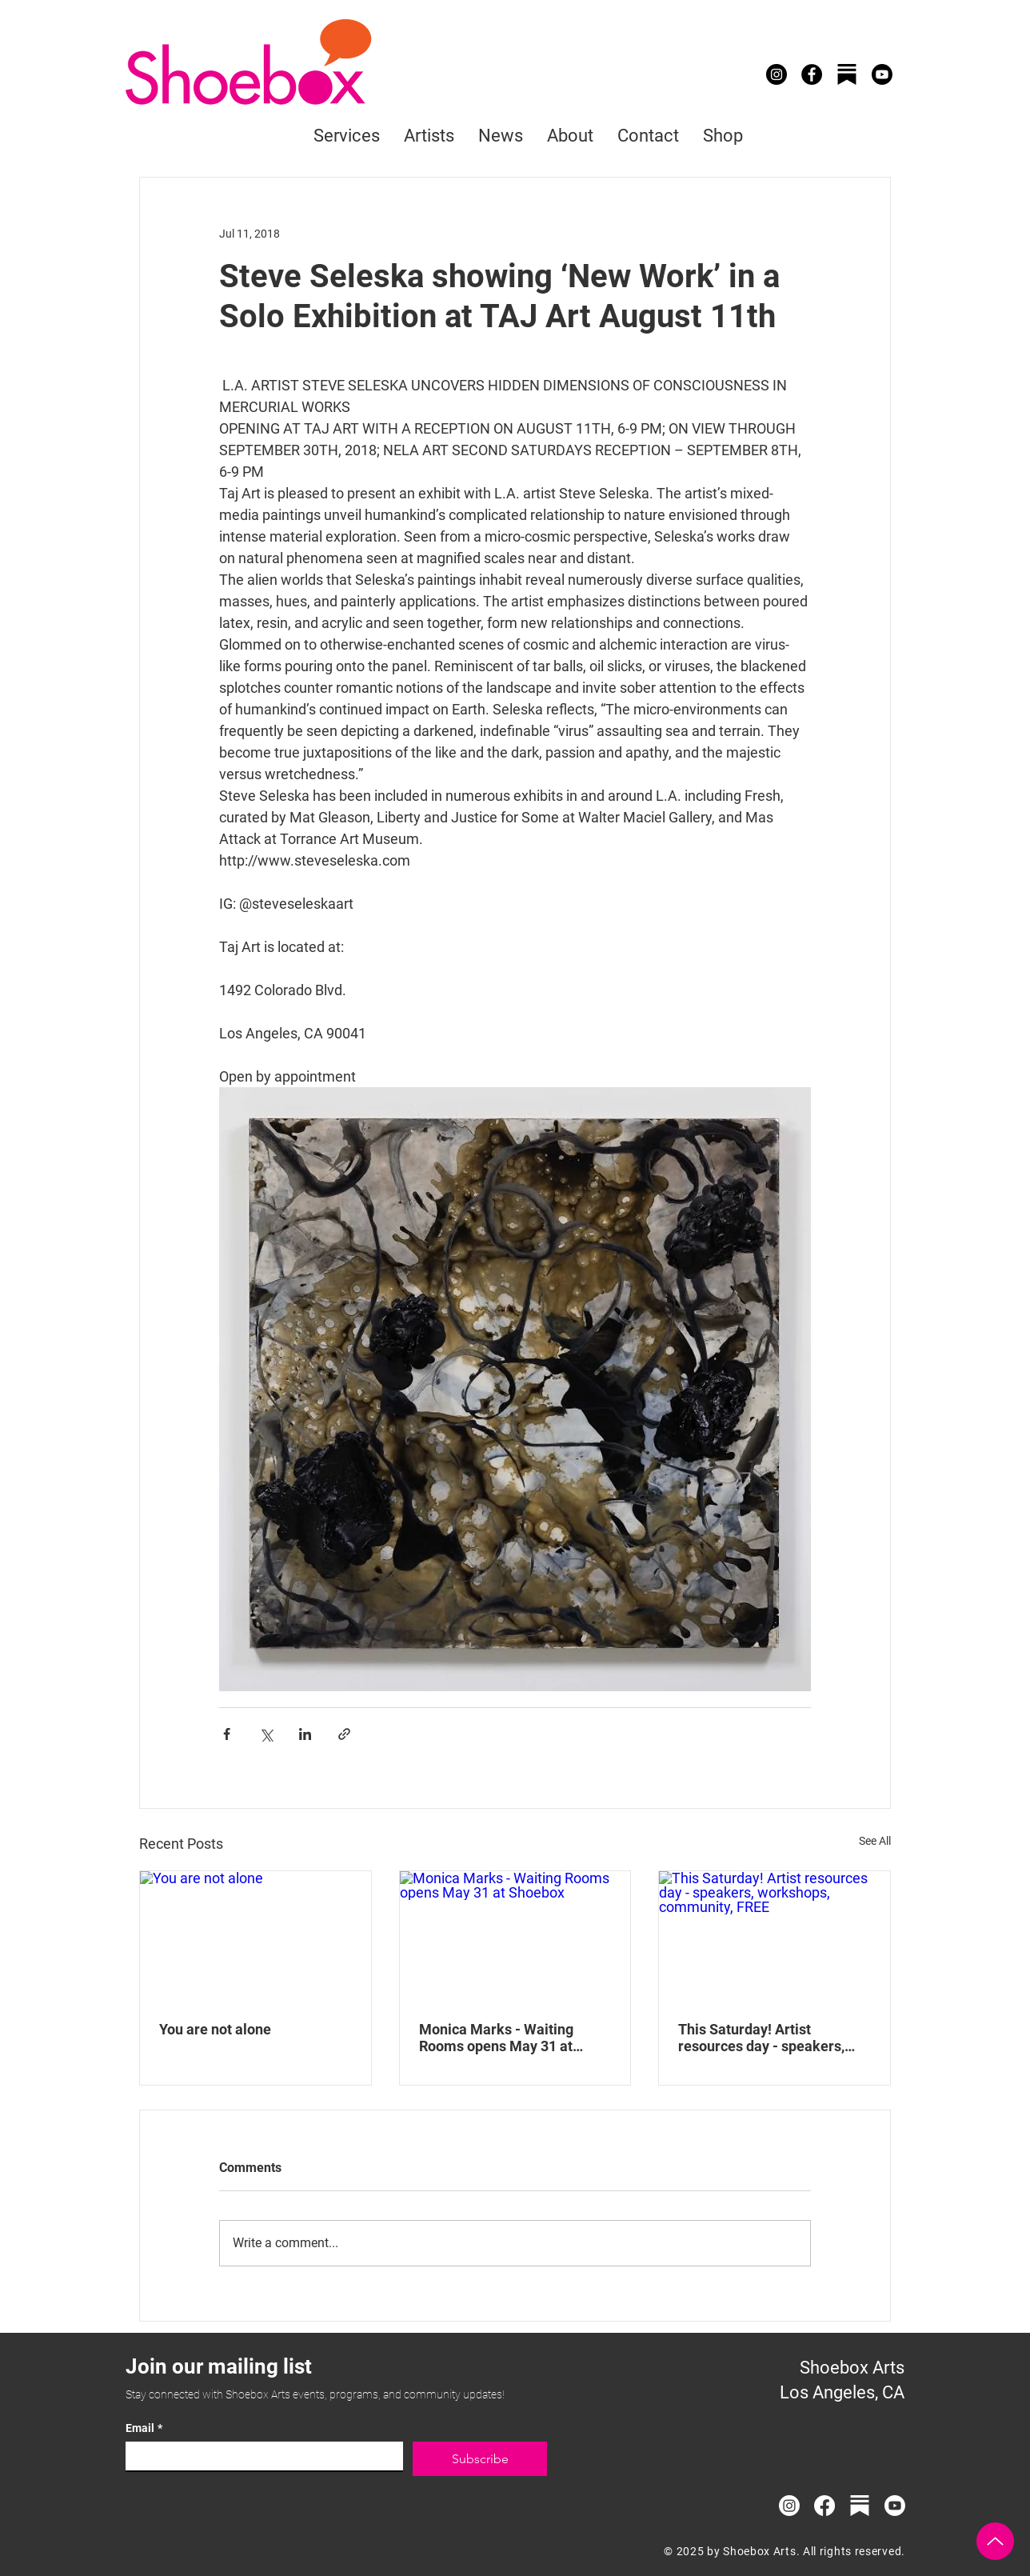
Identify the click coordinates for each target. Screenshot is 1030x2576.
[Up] (995, 2541)
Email (144, 2428)
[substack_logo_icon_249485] (846, 74)
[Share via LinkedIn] (305, 1734)
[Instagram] (776, 74)
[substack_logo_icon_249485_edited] (859, 2505)
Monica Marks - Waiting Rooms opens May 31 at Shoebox (496, 2037)
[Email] (259, 2456)
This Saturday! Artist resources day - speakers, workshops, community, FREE (772, 2037)
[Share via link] (344, 1734)
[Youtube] (882, 74)
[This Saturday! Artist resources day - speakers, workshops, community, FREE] (774, 1936)
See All (875, 1840)
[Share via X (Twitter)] (265, 1734)
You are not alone (215, 2029)
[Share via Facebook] (226, 1734)
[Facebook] (811, 74)
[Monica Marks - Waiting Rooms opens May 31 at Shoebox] (515, 1936)
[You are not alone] (255, 1936)
